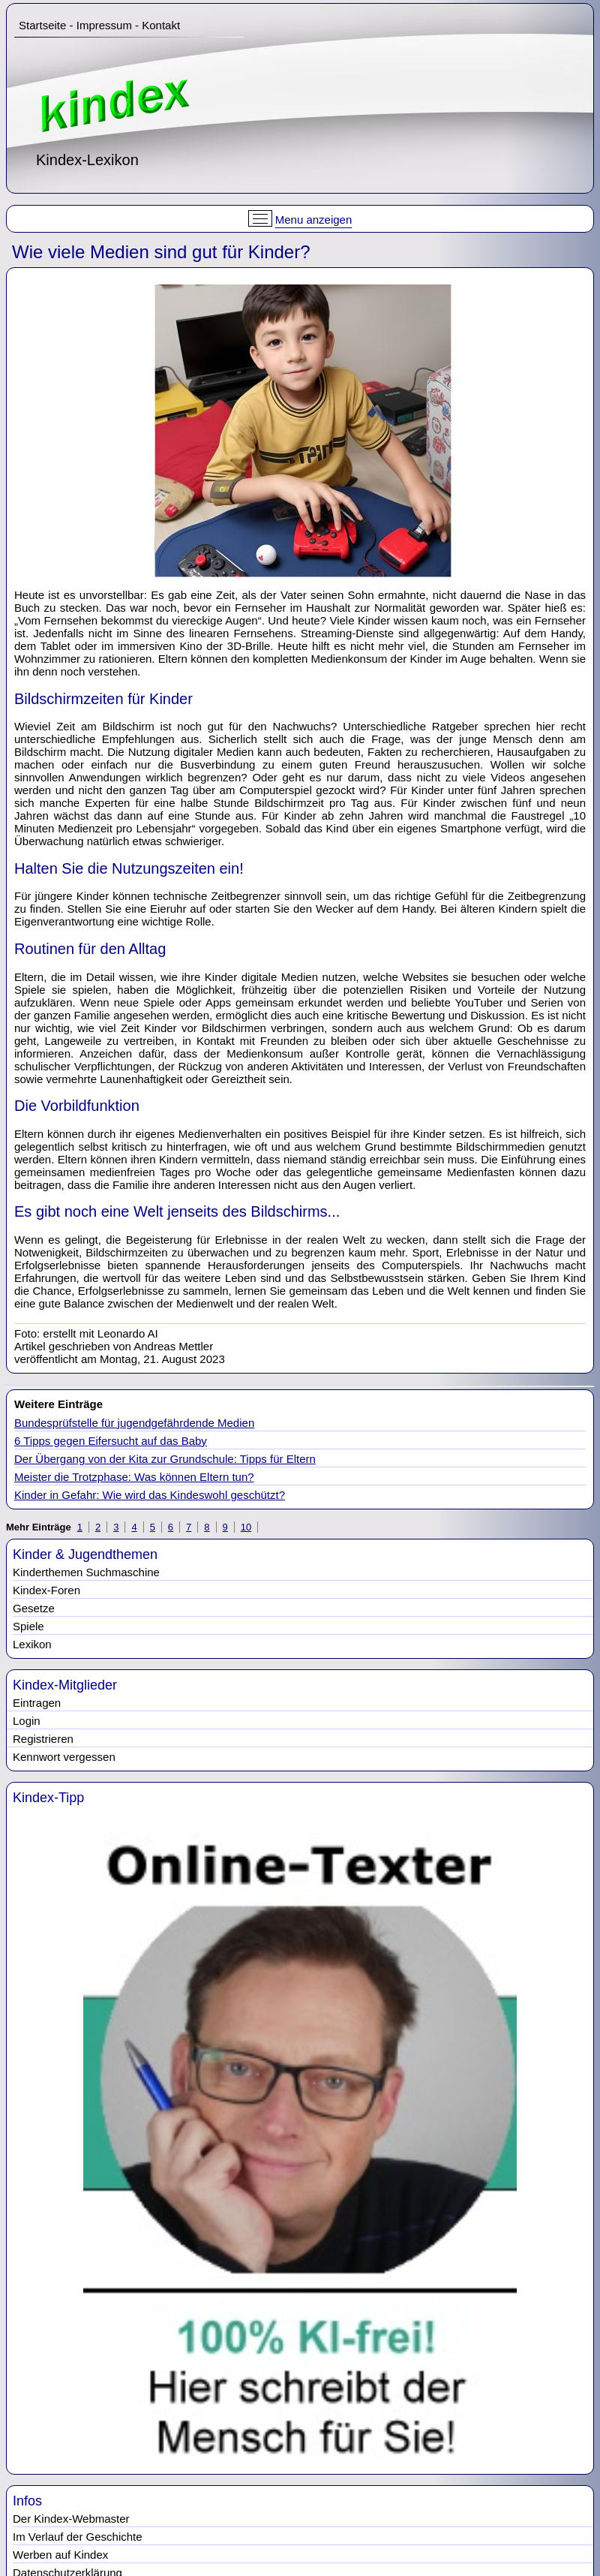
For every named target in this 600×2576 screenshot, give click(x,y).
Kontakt (161, 25)
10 (246, 1527)
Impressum (104, 25)
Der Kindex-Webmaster (71, 2518)
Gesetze (34, 1608)
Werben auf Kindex (60, 2554)
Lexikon (32, 1644)
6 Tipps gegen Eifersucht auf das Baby (110, 1440)
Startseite (42, 25)
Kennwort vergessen (64, 1756)
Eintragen (37, 1702)
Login (26, 1720)
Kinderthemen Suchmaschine (86, 1572)
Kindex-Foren (46, 1590)
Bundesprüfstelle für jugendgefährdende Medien (134, 1422)
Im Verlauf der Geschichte (77, 2536)
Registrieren (43, 1738)
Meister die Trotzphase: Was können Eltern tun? (134, 1476)
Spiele (28, 1626)
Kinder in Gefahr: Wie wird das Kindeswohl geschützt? (149, 1494)
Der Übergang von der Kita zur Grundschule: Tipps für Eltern (165, 1458)
